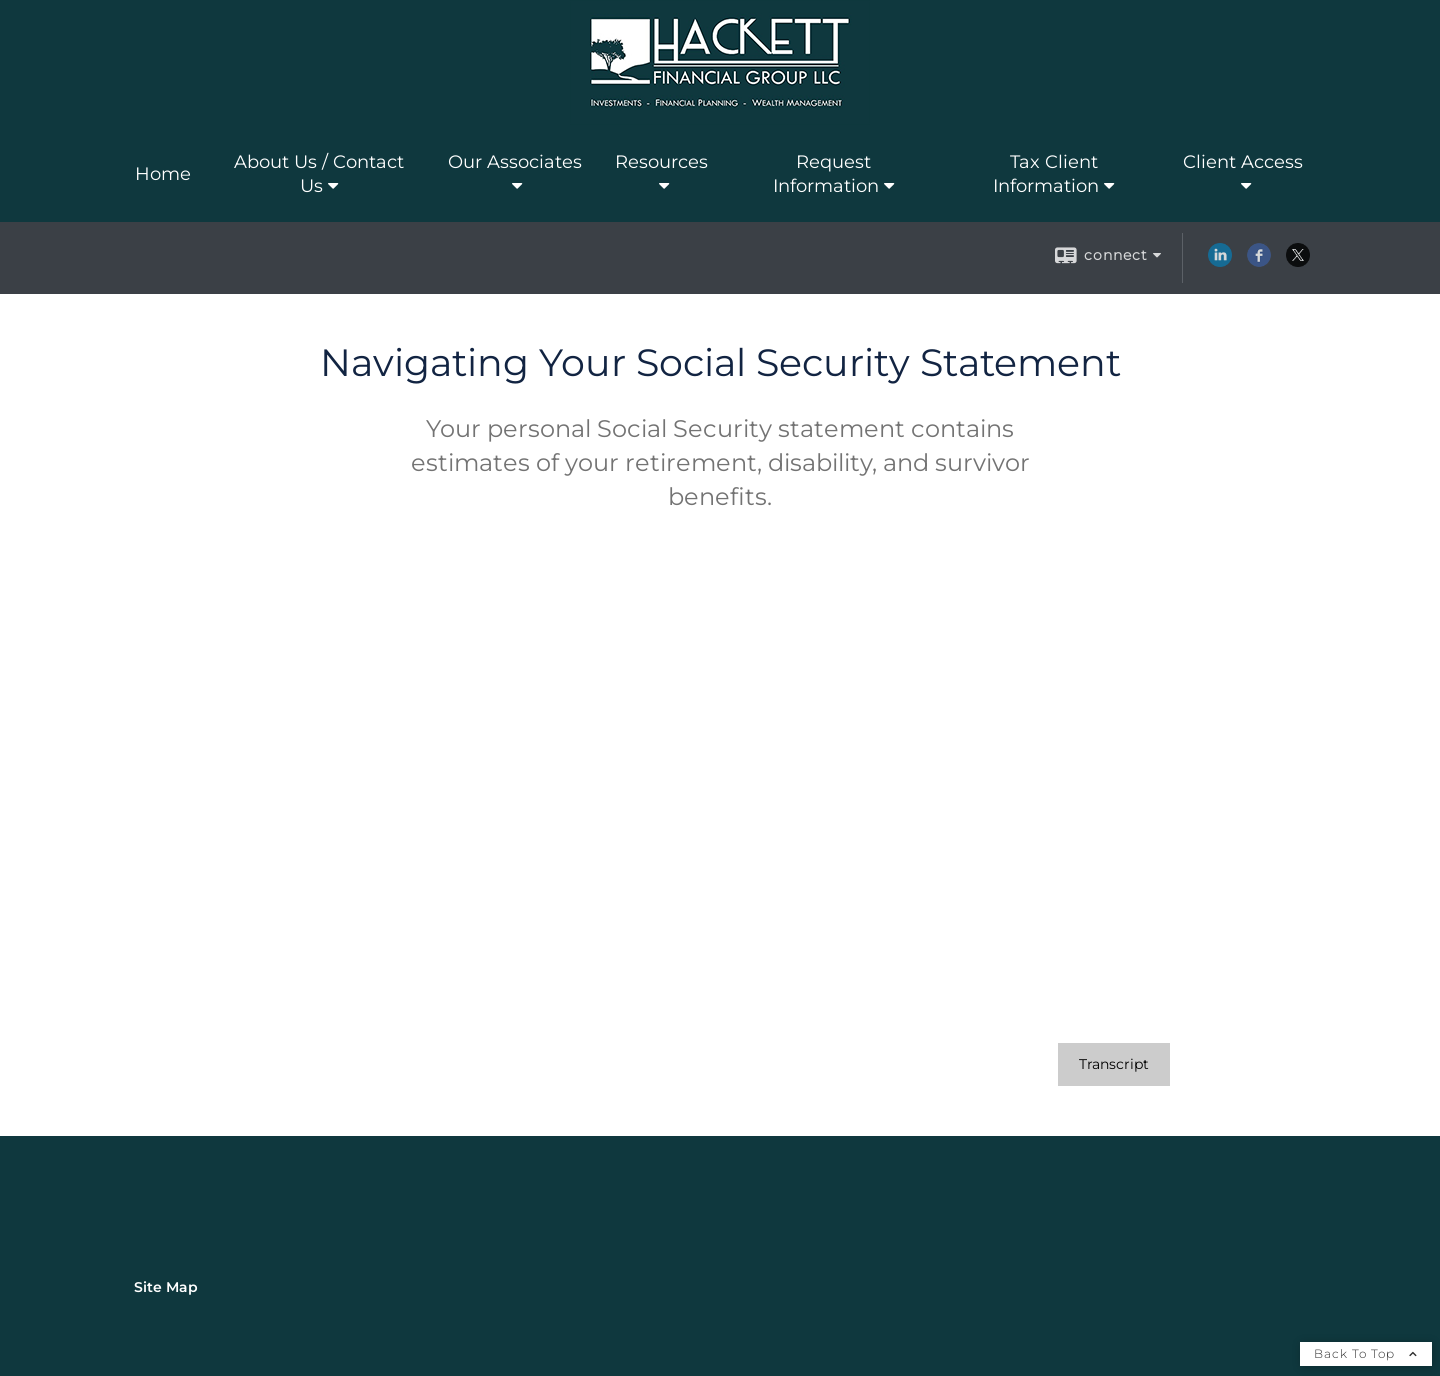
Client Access (1243, 162)
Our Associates (515, 162)
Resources (661, 162)
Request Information (826, 174)
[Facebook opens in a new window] (1259, 262)
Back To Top (1366, 1353)
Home (163, 174)
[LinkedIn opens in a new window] (1220, 262)
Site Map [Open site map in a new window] (166, 1287)
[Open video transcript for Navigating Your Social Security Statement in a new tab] (1114, 1064)
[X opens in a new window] (1298, 262)
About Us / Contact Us (319, 174)
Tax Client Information (1046, 174)
